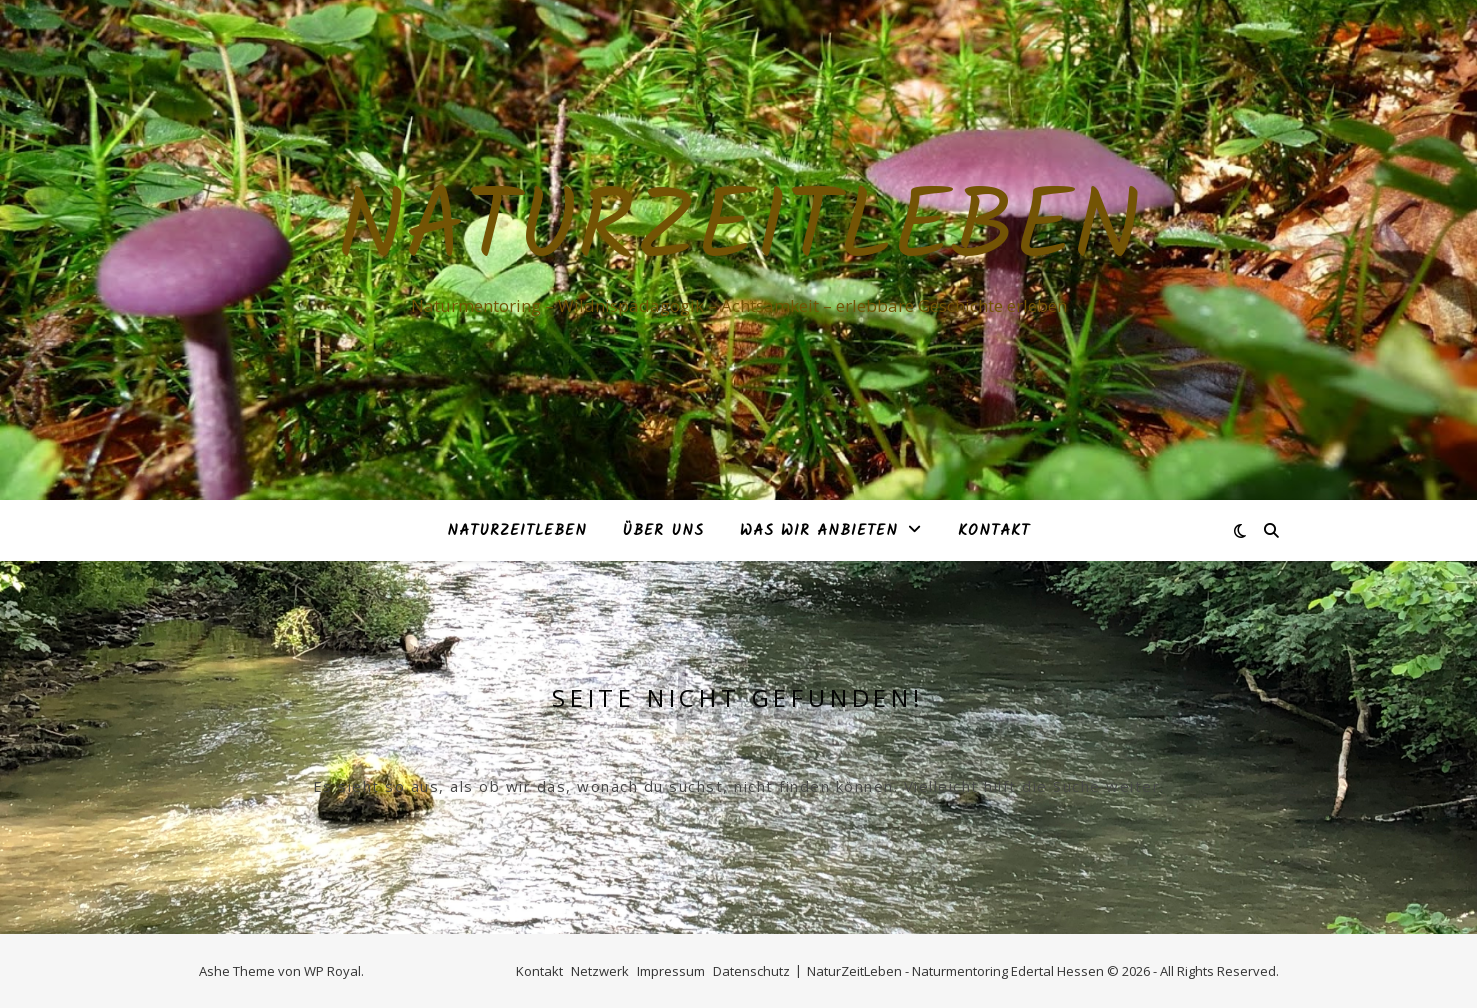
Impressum (671, 971)
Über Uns (663, 531)
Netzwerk (600, 971)
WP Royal (332, 971)
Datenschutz (751, 971)
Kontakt (994, 531)
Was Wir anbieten (819, 531)
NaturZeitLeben (739, 232)
